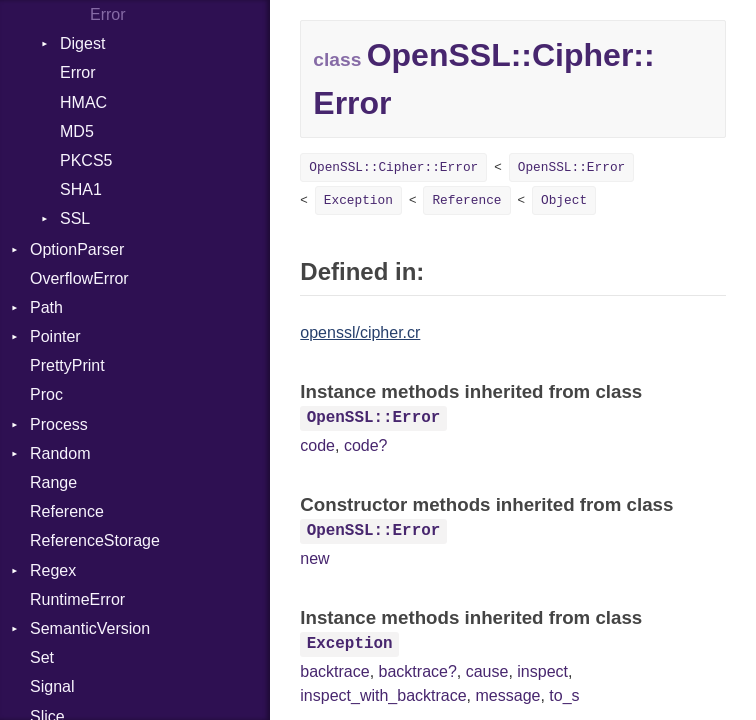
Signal (52, 686)
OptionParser (77, 249)
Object (564, 200)
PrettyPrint (67, 365)
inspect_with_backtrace (383, 695)
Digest (82, 43)
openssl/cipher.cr (360, 332)
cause (487, 671)
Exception (358, 200)
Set (42, 657)
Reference (67, 511)
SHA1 (81, 189)
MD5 (77, 131)
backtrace (334, 671)
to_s (564, 695)
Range (53, 482)
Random (60, 453)
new (314, 558)
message (508, 695)
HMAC (83, 102)
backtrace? (418, 671)
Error (108, 14)
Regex (53, 570)
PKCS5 (86, 160)
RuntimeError (77, 599)
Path (46, 307)
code (317, 445)
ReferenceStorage (95, 540)
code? (366, 445)
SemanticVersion (90, 628)
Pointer (55, 336)
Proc (46, 394)
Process (59, 424)
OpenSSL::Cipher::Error (393, 167)
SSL (75, 218)
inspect (542, 671)
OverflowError (79, 278)
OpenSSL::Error (572, 167)
